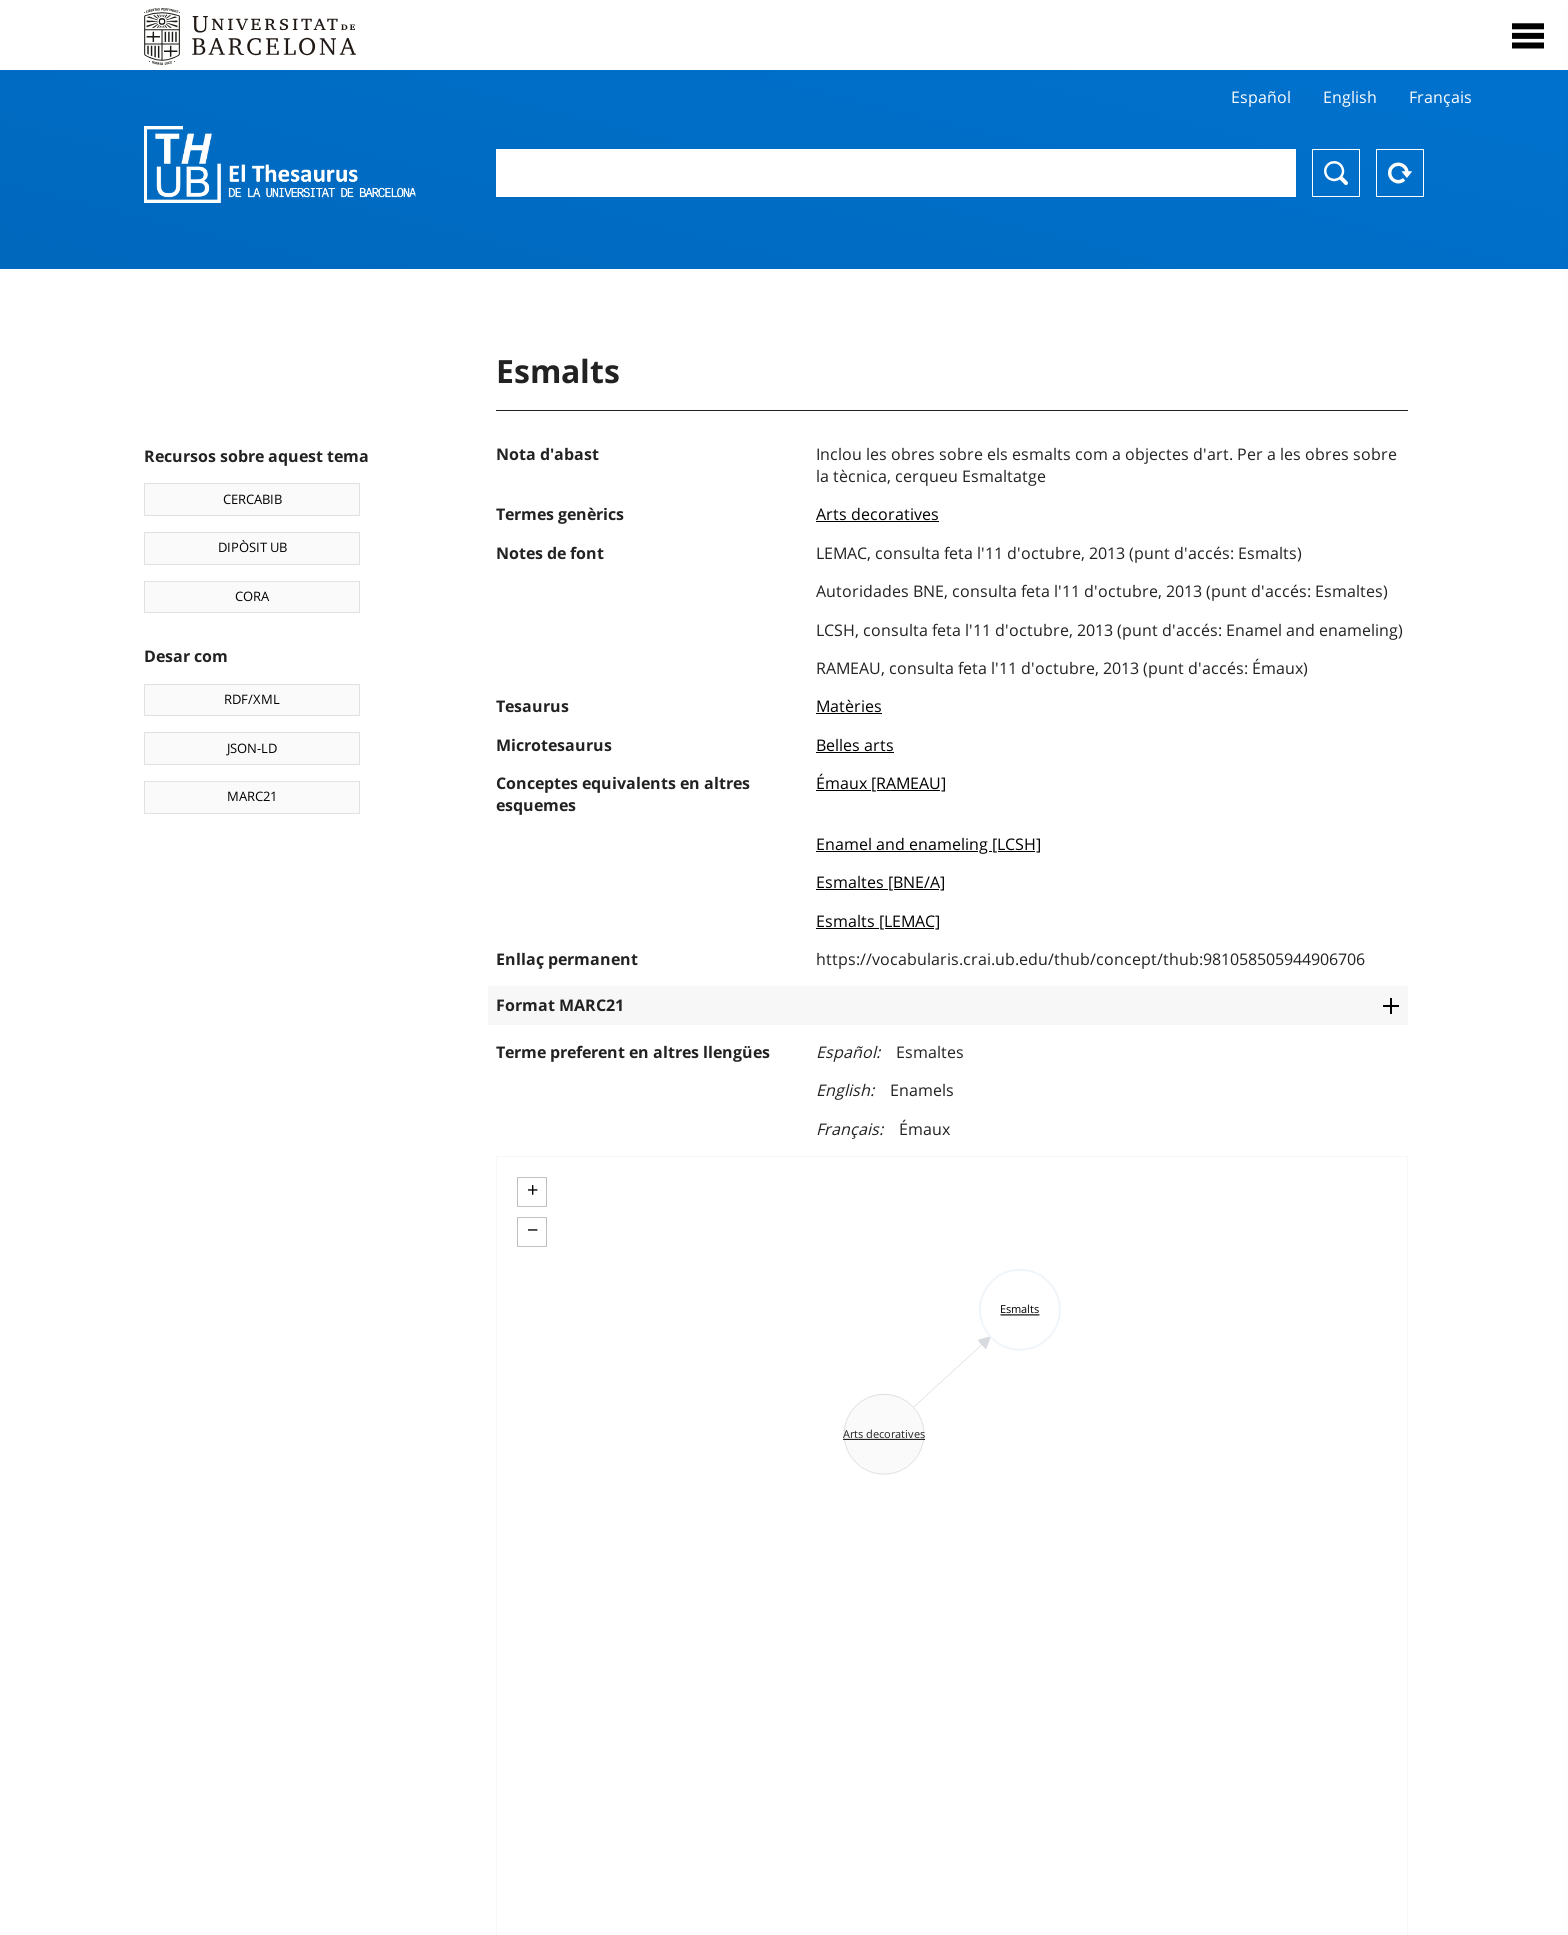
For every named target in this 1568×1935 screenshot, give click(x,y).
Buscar (1336, 173)
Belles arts (855, 745)
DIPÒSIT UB (252, 547)
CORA (252, 596)
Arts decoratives (877, 514)
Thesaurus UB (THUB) (280, 165)
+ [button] (532, 1190)
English (1350, 97)
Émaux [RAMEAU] (881, 783)
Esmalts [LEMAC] (878, 921)
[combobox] (896, 173)
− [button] (532, 1230)
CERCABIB (252, 499)
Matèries (849, 706)
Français (1440, 97)
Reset (1400, 173)
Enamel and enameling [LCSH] (928, 844)
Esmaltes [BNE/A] (880, 882)
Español (1261, 97)
